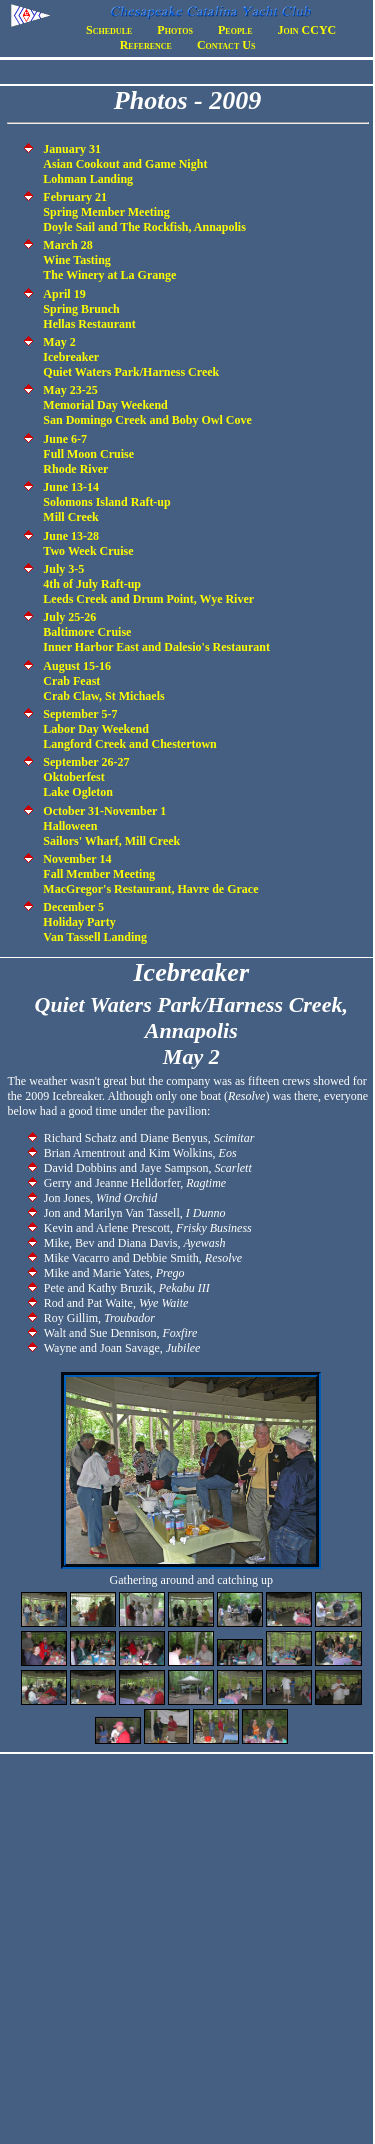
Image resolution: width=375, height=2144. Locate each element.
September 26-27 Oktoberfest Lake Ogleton (86, 777)
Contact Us (226, 45)
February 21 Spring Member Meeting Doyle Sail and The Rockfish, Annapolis (144, 212)
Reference (146, 45)
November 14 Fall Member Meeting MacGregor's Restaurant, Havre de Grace (150, 874)
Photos (175, 30)
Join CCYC (307, 30)
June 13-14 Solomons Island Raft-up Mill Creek (106, 502)
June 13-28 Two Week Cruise (88, 543)
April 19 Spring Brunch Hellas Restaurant (89, 309)
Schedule (109, 30)
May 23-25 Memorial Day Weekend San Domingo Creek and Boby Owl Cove (147, 405)
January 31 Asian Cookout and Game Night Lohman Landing (125, 164)
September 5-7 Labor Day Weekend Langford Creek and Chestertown (129, 729)
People (235, 30)
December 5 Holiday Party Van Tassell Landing (95, 922)
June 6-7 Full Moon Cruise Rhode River (88, 454)
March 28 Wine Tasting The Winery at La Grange (109, 260)
